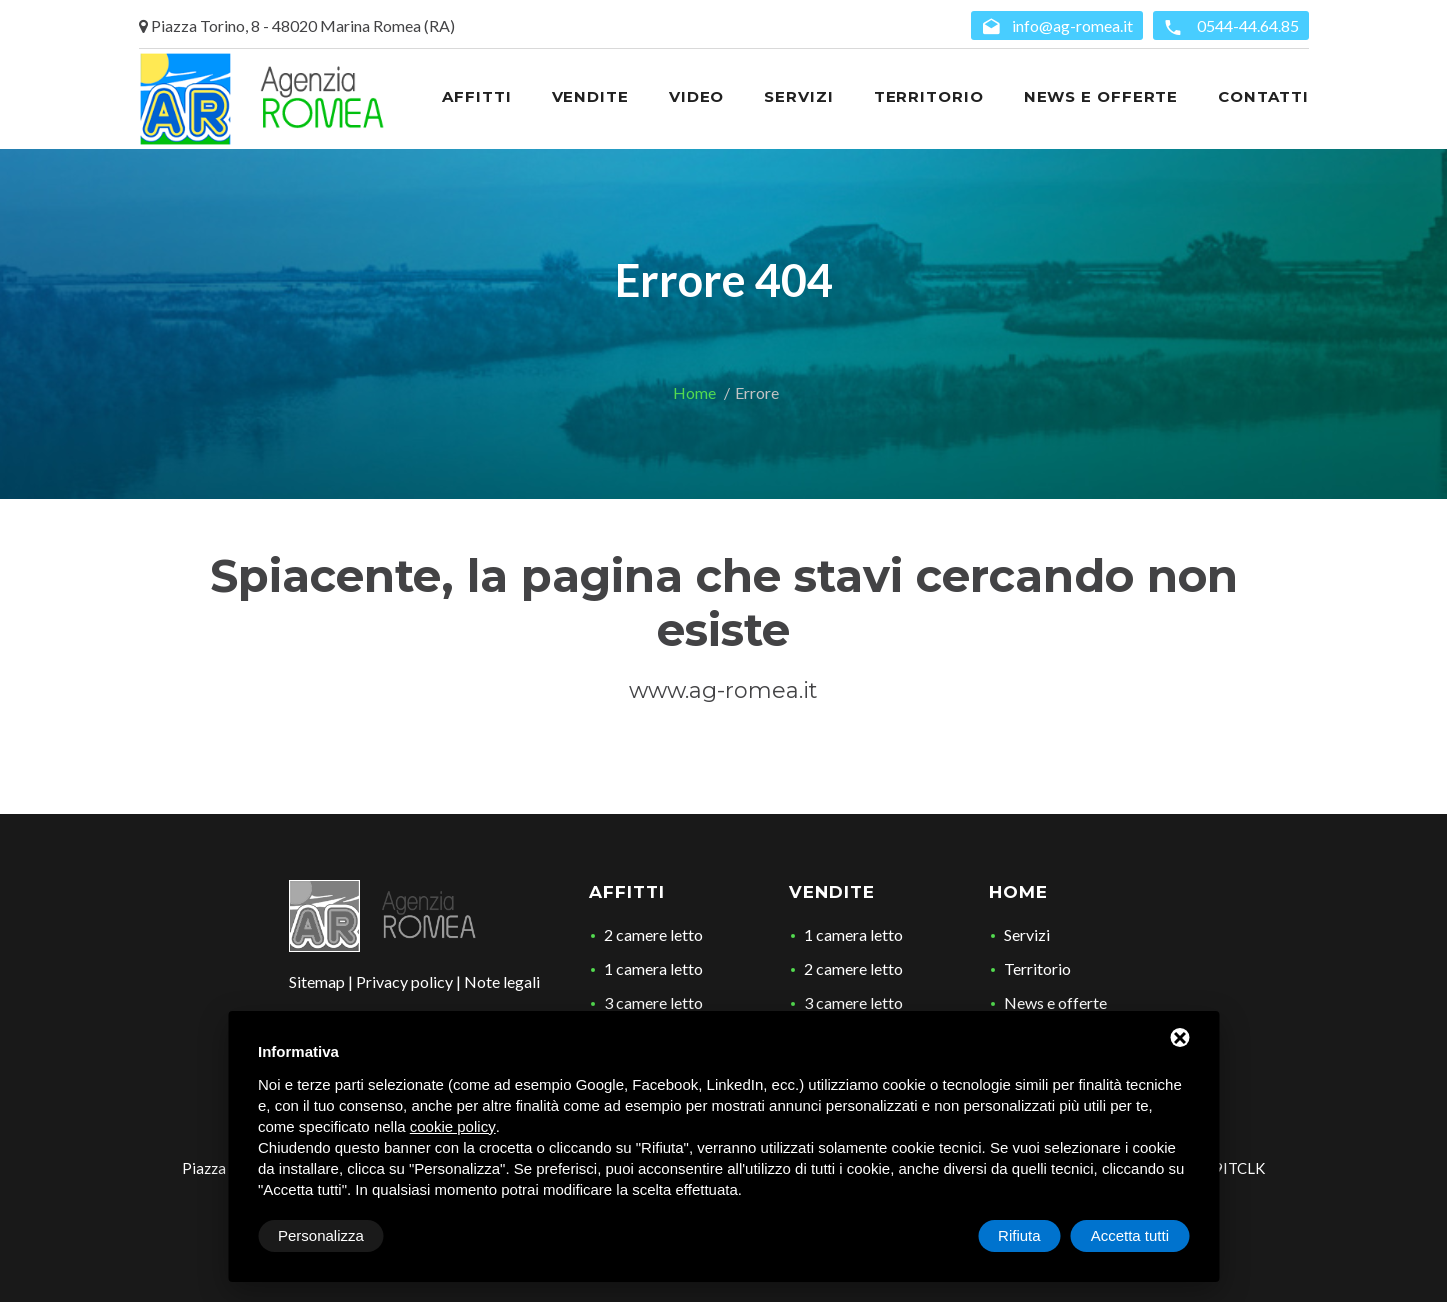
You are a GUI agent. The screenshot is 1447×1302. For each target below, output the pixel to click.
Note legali (502, 981)
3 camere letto (653, 1002)
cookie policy (453, 1126)
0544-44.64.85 (1231, 27)
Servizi (1027, 934)
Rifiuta (1019, 1235)
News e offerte (1055, 1002)
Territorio (1037, 968)
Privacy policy (404, 981)
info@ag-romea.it (1057, 27)
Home (694, 392)
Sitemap (317, 981)
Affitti (627, 892)
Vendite (832, 892)
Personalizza (321, 1235)
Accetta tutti (1130, 1235)
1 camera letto (653, 968)
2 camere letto (653, 934)
